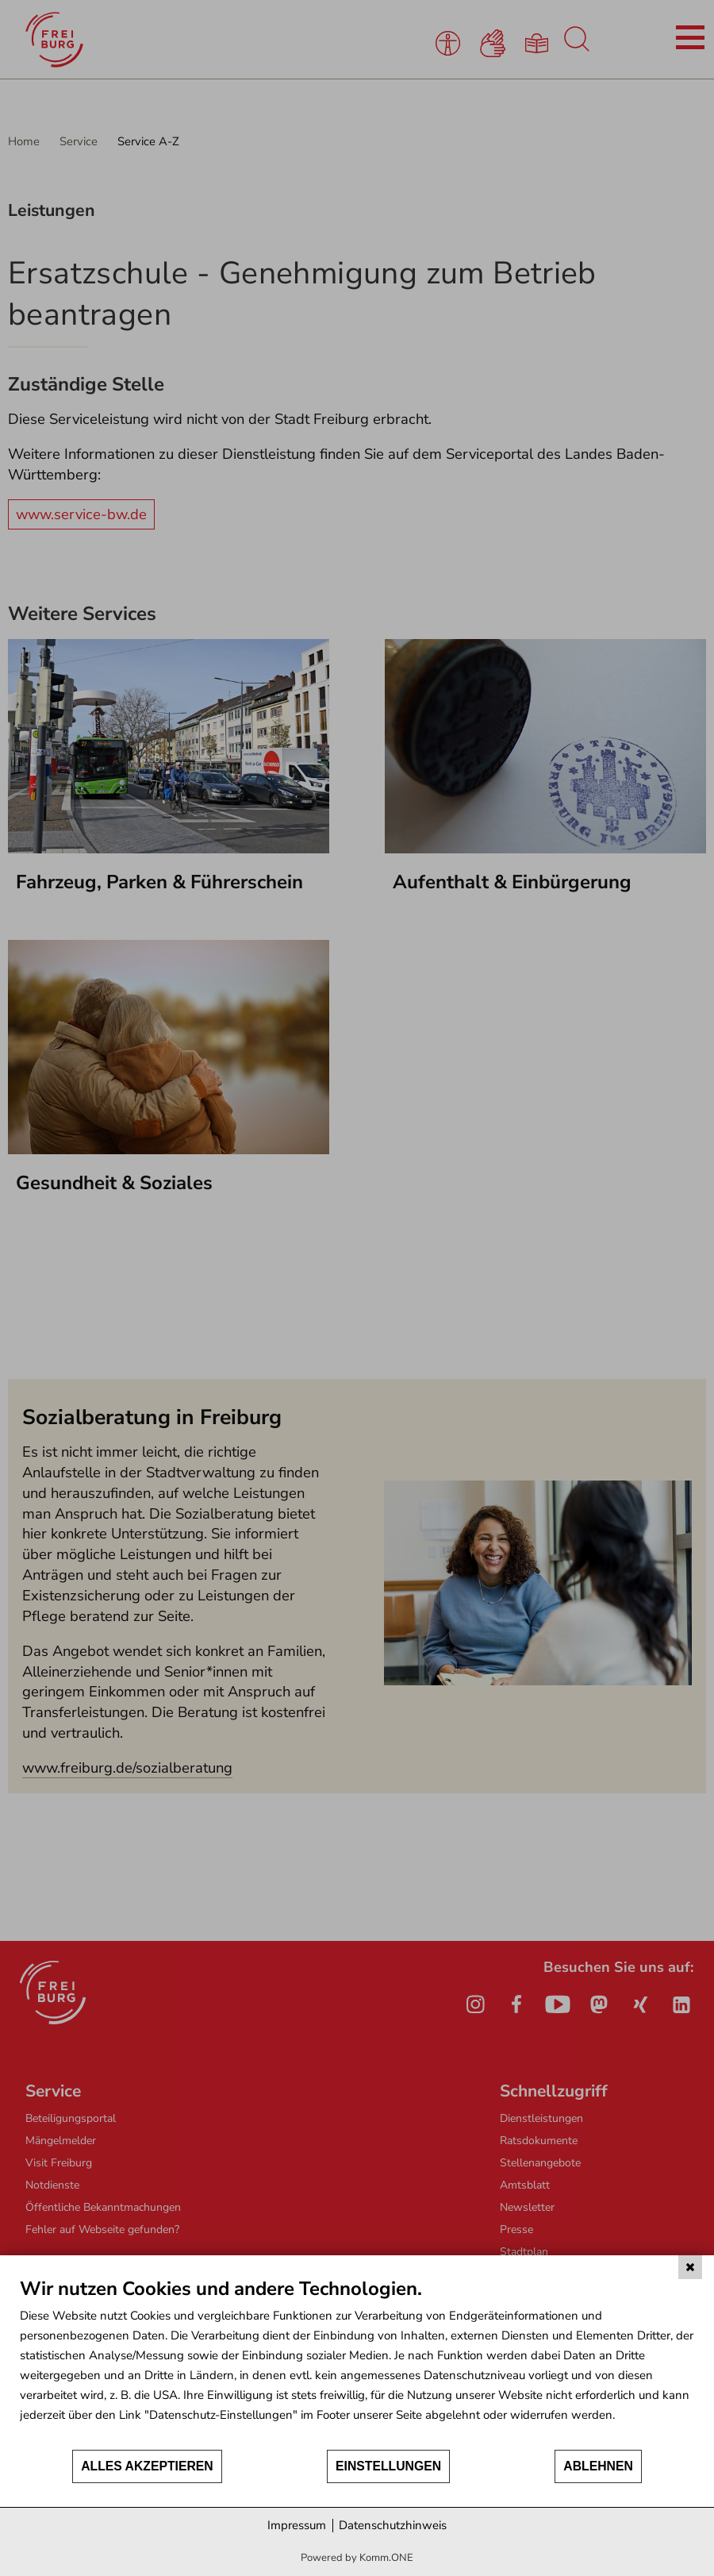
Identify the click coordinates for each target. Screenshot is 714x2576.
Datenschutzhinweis (393, 2525)
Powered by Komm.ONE (357, 2558)
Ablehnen (598, 2466)
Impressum (296, 2525)
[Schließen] (690, 2267)
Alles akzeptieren (147, 2466)
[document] (357, 2362)
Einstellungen (388, 2466)
